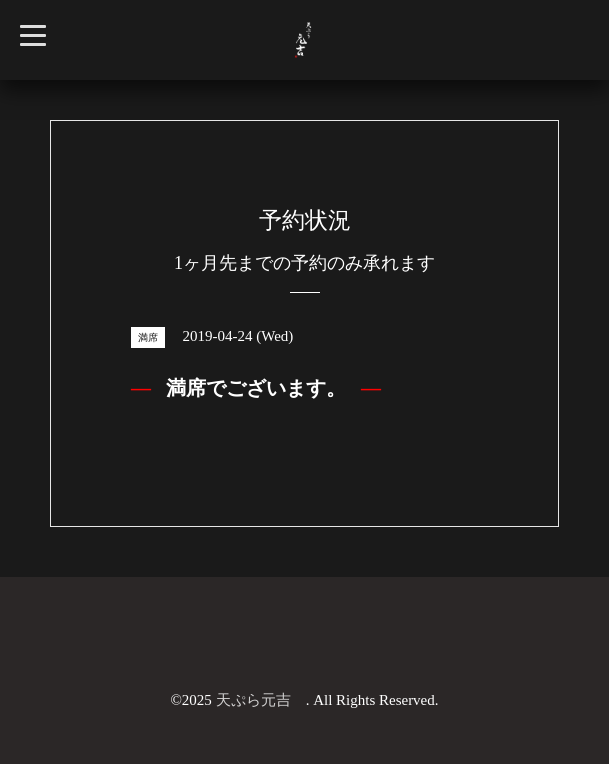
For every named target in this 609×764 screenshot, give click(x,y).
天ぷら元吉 (261, 700)
